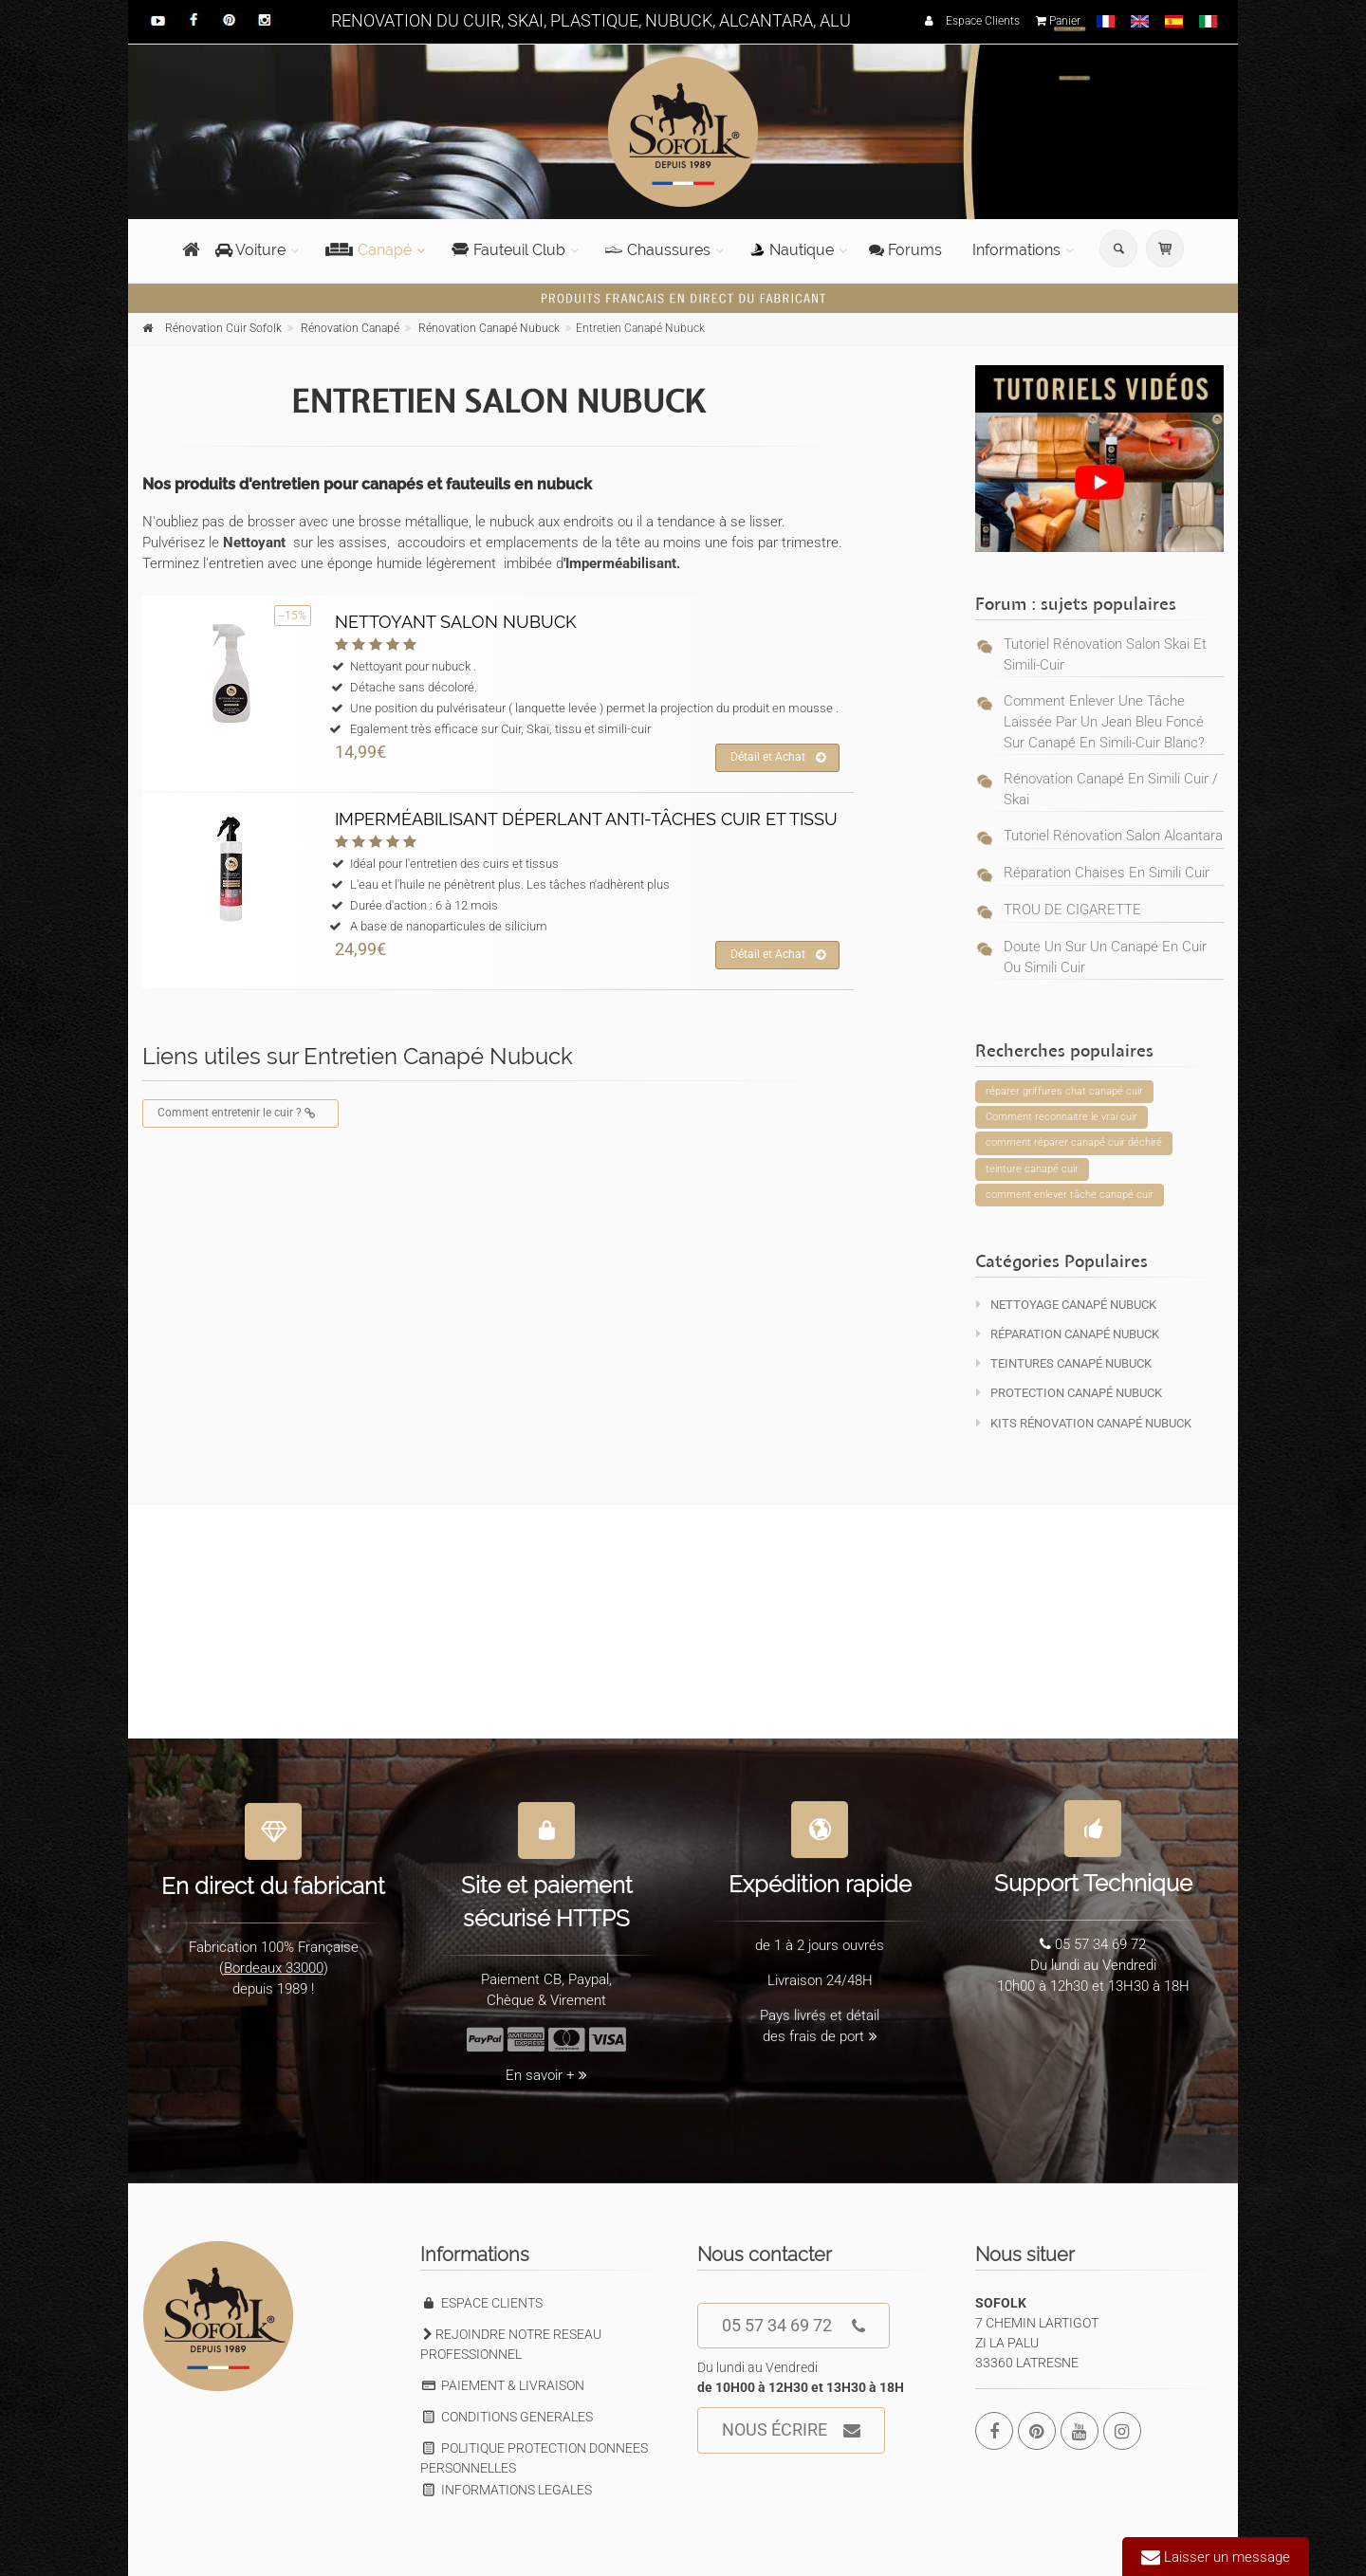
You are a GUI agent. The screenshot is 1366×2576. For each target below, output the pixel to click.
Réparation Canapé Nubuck (1067, 1334)
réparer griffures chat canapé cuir (1064, 1091)
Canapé (368, 250)
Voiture (250, 250)
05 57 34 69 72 (793, 2326)
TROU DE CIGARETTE (1072, 909)
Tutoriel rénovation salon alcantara (1113, 835)
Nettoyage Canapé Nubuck (1066, 1304)
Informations (1016, 250)
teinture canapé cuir (1032, 1169)
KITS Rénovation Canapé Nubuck (1083, 1423)
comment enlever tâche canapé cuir (1070, 1194)
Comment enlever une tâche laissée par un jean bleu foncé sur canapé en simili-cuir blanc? (1104, 721)
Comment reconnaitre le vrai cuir (1061, 1117)
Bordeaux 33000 (273, 1957)
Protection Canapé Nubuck (1069, 1393)
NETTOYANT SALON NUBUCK (456, 622)
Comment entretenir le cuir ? (240, 1113)
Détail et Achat (777, 758)
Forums (905, 250)
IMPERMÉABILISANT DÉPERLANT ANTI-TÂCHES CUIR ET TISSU (586, 819)
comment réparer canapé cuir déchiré (1074, 1142)
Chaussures (658, 250)
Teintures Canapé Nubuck (1064, 1363)
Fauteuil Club (508, 250)
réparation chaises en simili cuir (1106, 872)
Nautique (792, 250)
